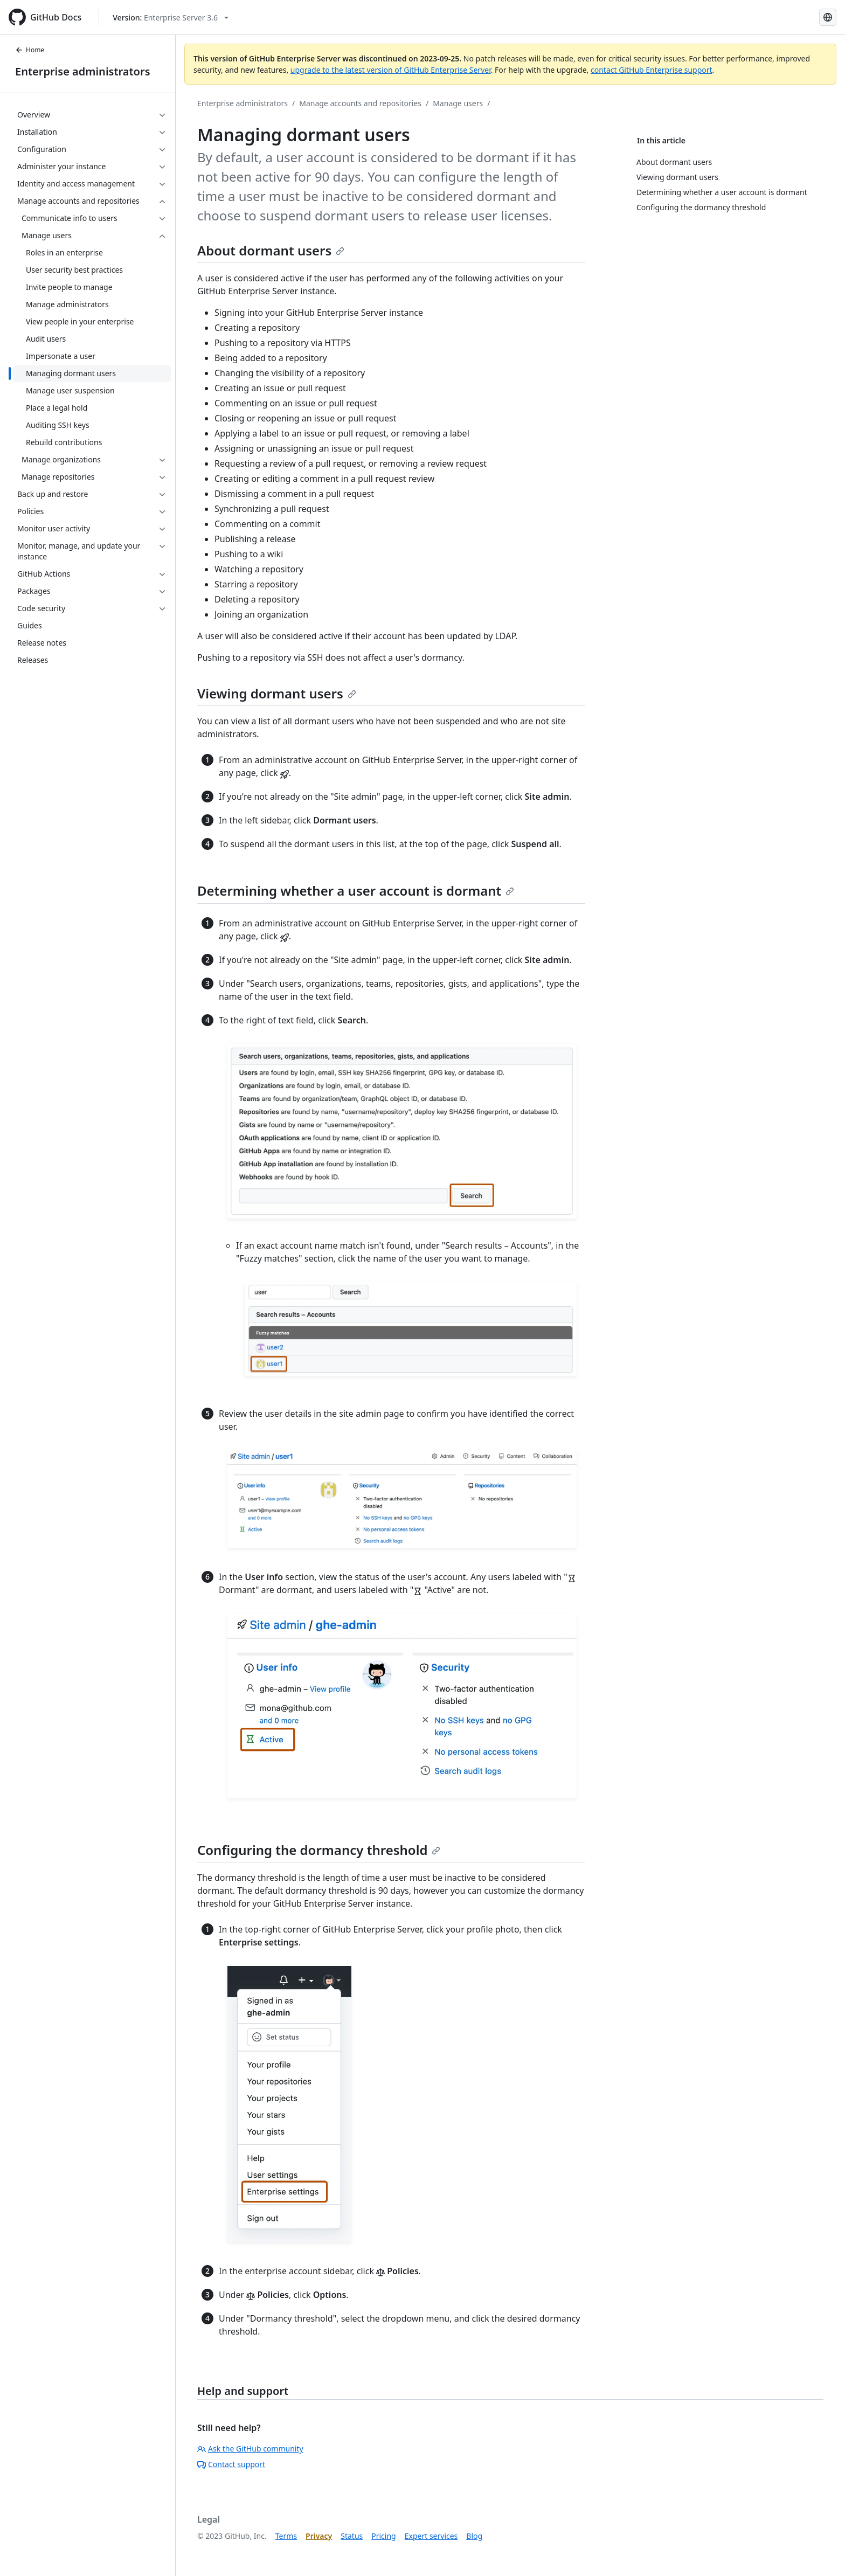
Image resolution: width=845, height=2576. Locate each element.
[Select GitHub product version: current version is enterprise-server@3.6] (170, 17)
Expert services (431, 2536)
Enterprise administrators (82, 71)
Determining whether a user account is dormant (355, 890)
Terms (286, 2536)
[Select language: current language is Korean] (827, 17)
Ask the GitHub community (250, 2448)
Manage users (458, 103)
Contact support (231, 2464)
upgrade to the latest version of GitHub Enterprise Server (390, 70)
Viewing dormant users (276, 693)
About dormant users (270, 250)
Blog (474, 2536)
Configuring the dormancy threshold (318, 1850)
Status (352, 2536)
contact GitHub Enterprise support (651, 70)
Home (29, 49)
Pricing (383, 2536)
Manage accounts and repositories (360, 103)
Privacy (319, 2536)
